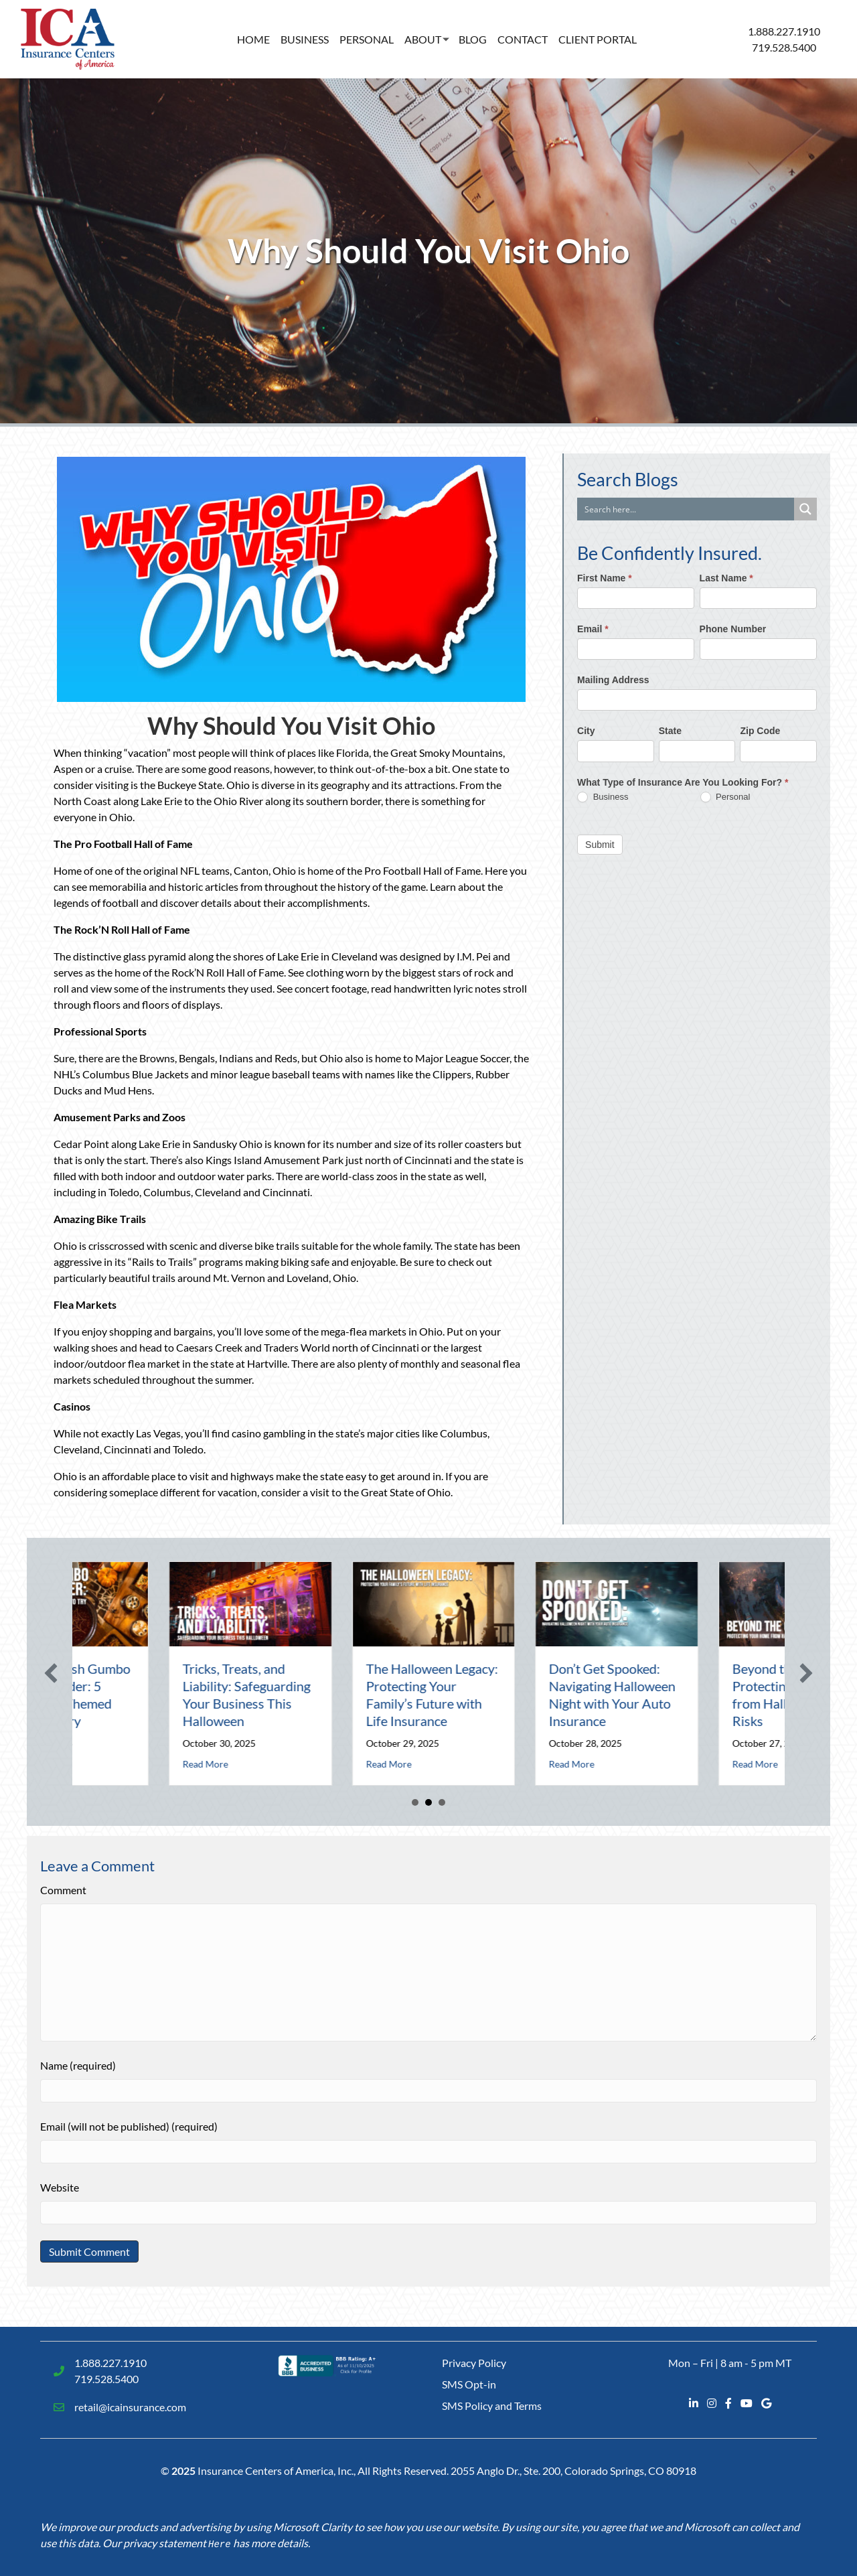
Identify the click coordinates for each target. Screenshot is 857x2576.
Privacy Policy (474, 2362)
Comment (63, 1889)
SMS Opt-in (469, 2384)
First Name (604, 578)
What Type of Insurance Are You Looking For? (682, 782)
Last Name (726, 578)
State (670, 730)
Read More (157, 1764)
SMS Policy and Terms (492, 2405)
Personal (366, 39)
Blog (473, 39)
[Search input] (686, 509)
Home (253, 39)
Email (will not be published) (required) (129, 2126)
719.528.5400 (784, 47)
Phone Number (733, 629)
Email (593, 629)
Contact (522, 39)
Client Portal (597, 39)
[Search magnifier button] (805, 509)
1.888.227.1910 (784, 31)
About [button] (422, 39)
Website (59, 2187)
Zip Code (760, 730)
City (586, 730)
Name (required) (78, 2065)
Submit (600, 844)
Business (305, 39)
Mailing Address (613, 679)
